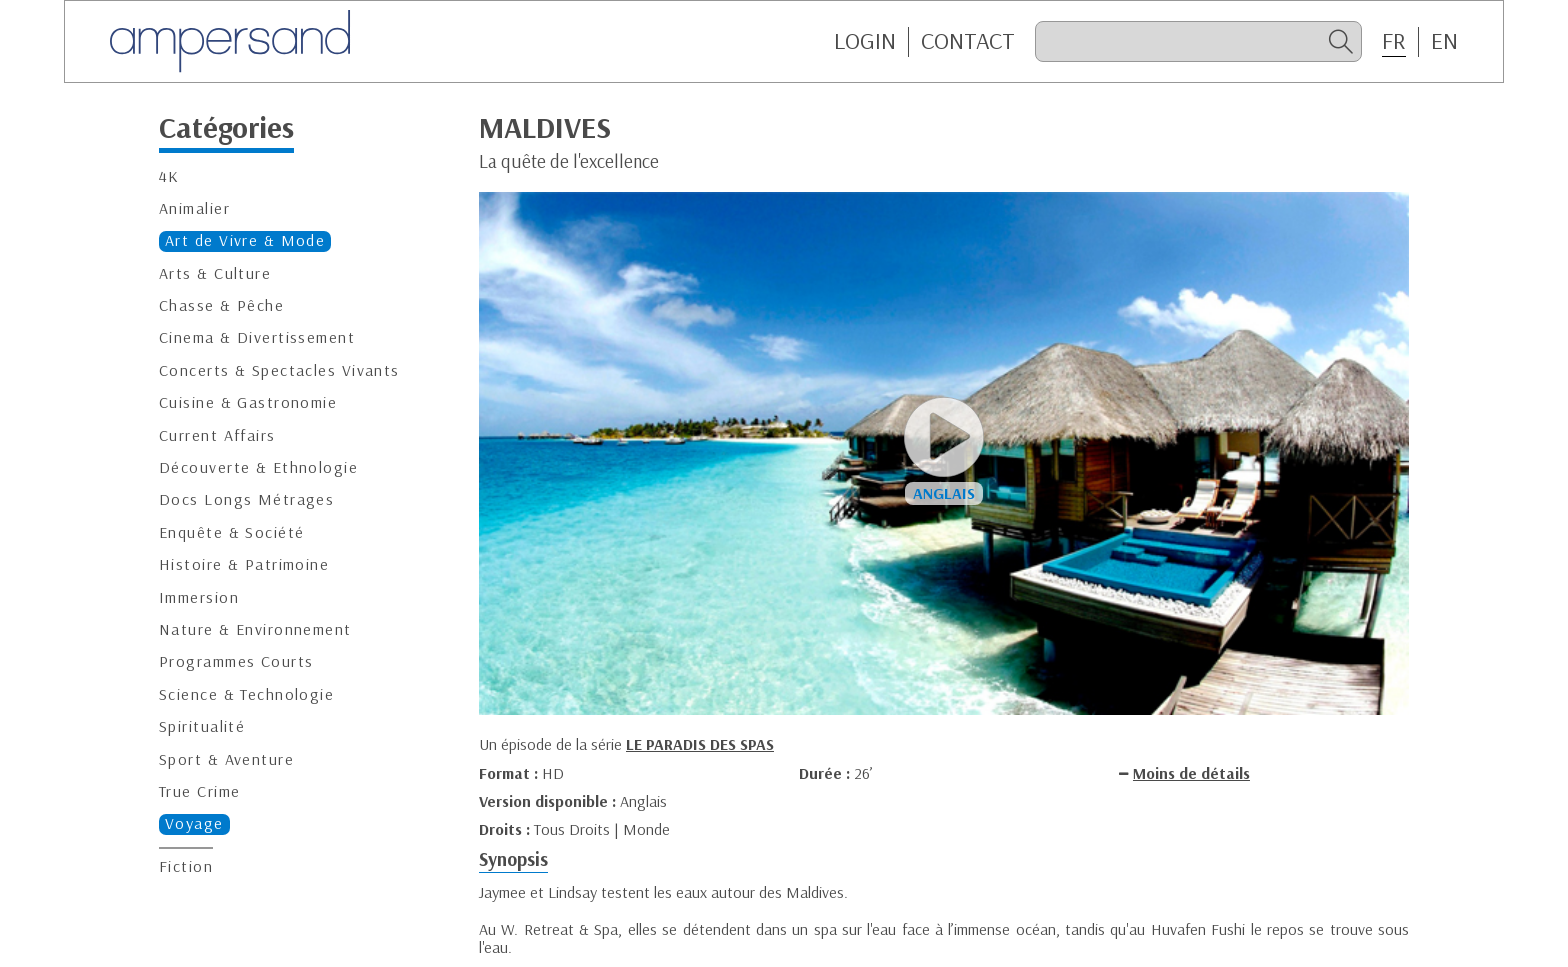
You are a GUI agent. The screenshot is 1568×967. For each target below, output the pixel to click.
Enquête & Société (231, 532)
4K (169, 176)
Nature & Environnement (255, 629)
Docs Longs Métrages (246, 499)
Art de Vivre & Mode (245, 240)
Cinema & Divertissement (257, 337)
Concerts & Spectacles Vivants (279, 370)
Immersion (199, 597)
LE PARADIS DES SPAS (700, 744)
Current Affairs (217, 435)
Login (865, 41)
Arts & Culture (215, 273)
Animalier (194, 208)
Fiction (186, 866)
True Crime (199, 791)
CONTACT (968, 41)
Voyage (194, 823)
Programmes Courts (236, 661)
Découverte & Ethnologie (258, 467)
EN (1444, 41)
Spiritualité (202, 726)
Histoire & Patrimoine (244, 564)
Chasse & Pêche (221, 305)
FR (1394, 41)
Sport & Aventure (226, 759)
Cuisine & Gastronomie (248, 402)
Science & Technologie (246, 694)
